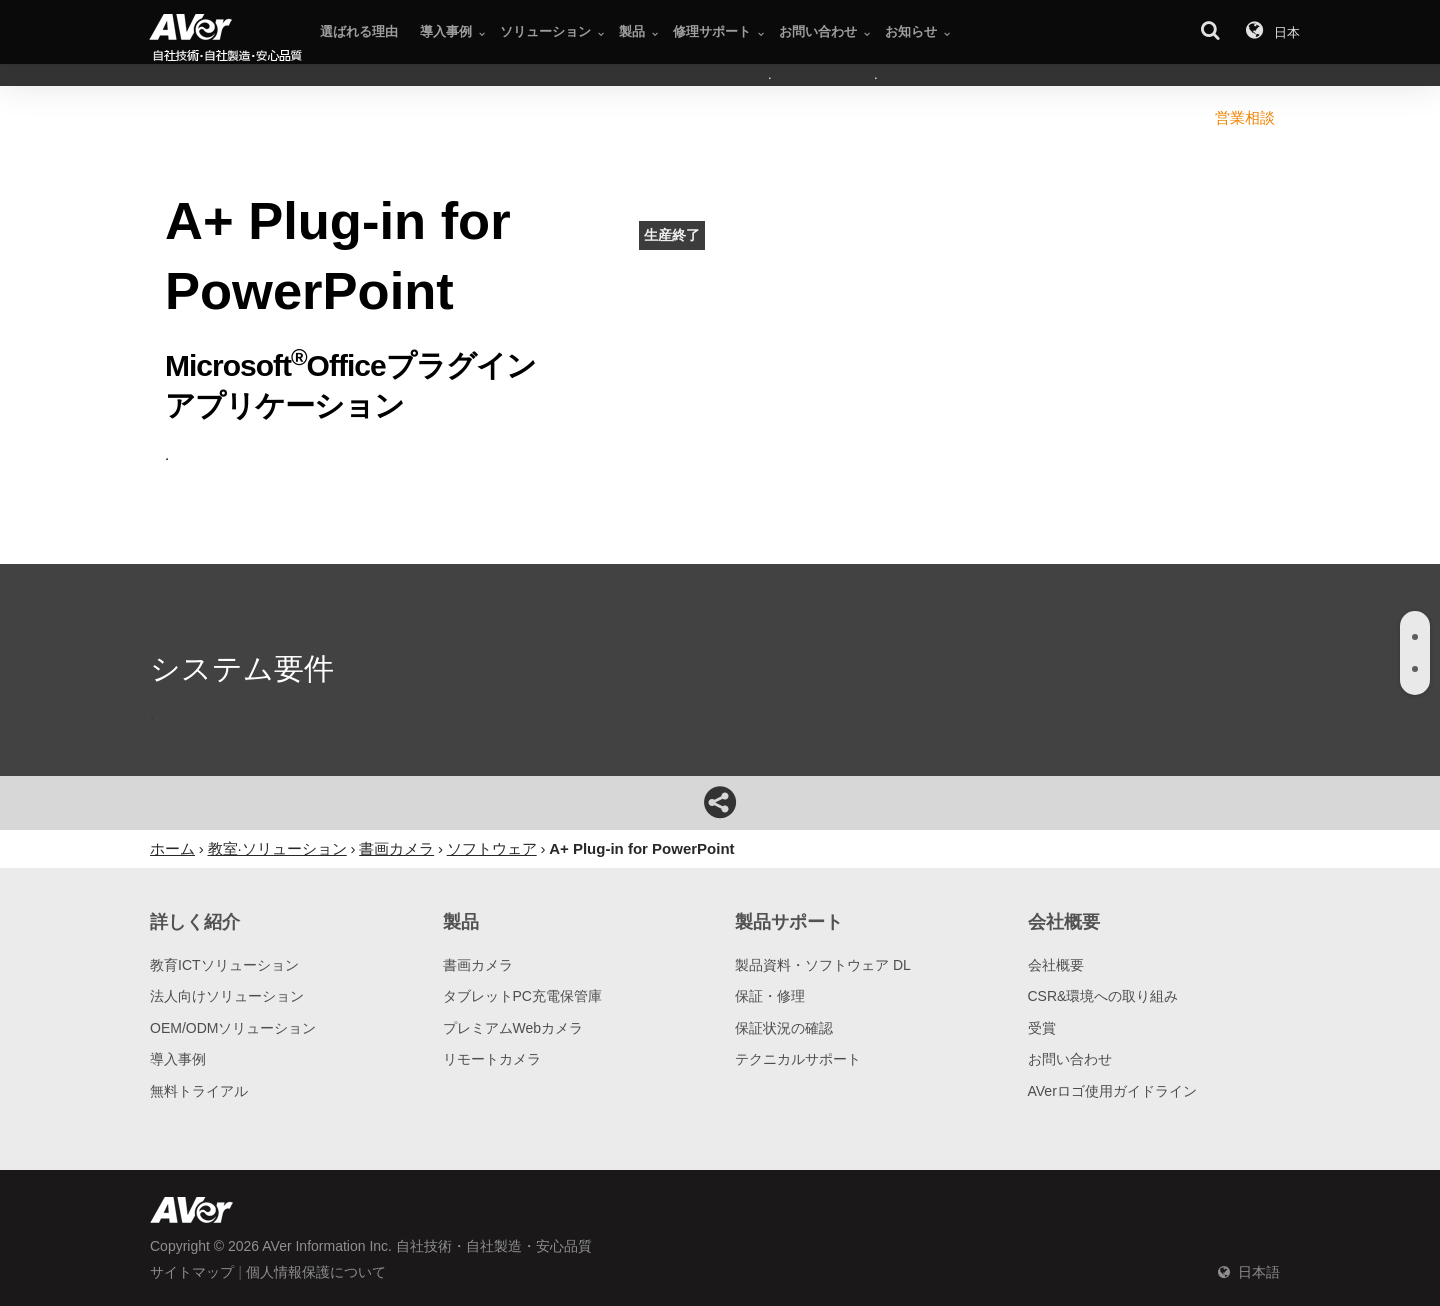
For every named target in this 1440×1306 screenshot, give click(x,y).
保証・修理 (770, 996)
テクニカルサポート (798, 1059)
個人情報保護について (316, 1272)
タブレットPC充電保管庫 (522, 996)
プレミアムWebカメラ (513, 1028)
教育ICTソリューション (224, 965)
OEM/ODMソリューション (233, 1028)
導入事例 (178, 1059)
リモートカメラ (492, 1059)
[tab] (1415, 637)
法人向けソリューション (227, 996)
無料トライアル (199, 1091)
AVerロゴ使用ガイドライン (1112, 1091)
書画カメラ (478, 965)
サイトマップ (192, 1272)
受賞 (1042, 1028)
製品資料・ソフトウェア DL (823, 965)
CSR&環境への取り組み (1103, 996)
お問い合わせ (1070, 1059)
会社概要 (1056, 965)
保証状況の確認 (784, 1028)
